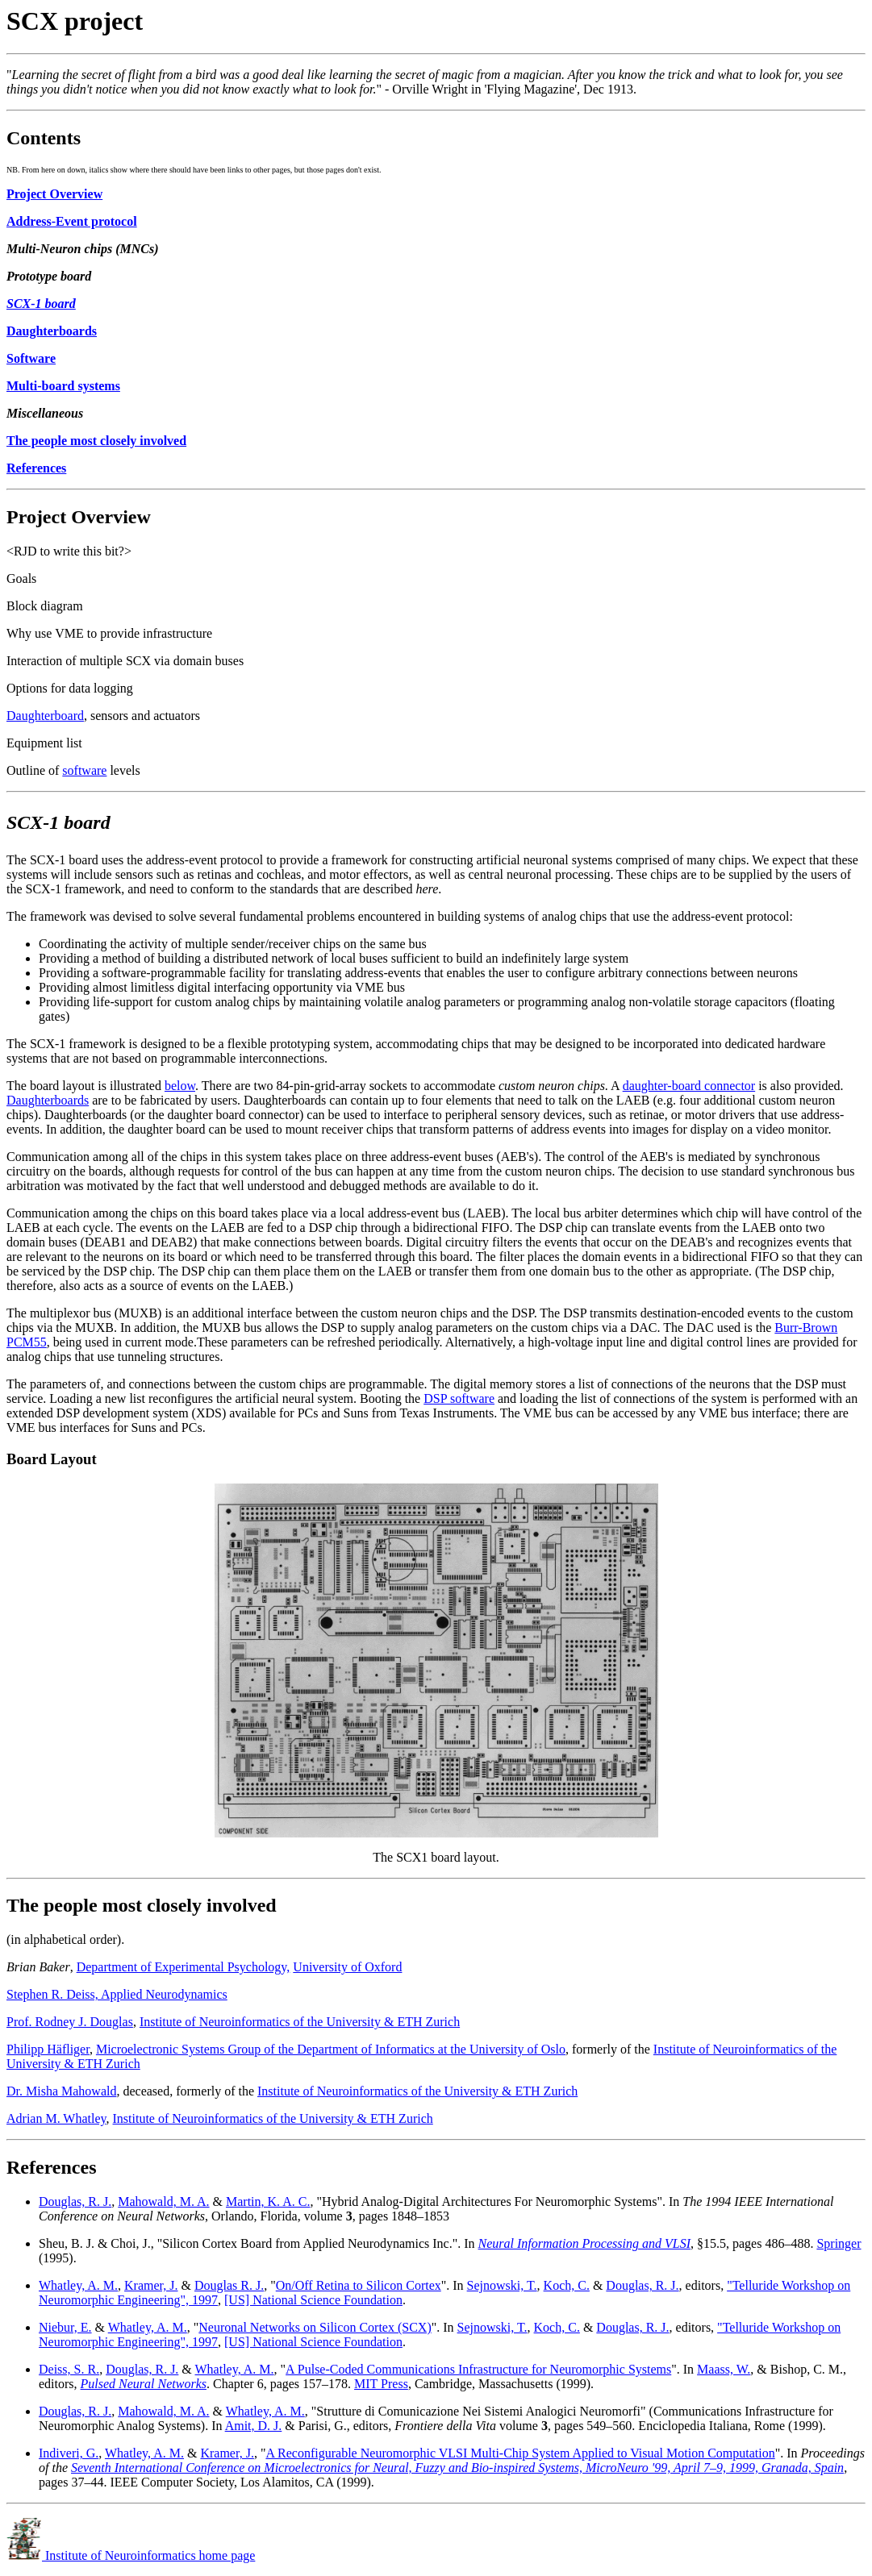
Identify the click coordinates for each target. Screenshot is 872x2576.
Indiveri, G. (68, 2453)
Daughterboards (47, 1100)
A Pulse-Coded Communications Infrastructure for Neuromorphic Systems (478, 2369)
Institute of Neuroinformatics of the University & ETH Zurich (300, 2022)
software (84, 770)
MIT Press (381, 2384)
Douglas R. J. (229, 2285)
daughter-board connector (689, 1085)
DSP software (458, 1398)
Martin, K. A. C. (268, 2201)
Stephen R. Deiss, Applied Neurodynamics (116, 1994)
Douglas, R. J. (75, 2201)
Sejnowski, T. (502, 2285)
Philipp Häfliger (48, 2049)
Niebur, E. (65, 2327)
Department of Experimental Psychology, (183, 1967)
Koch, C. (567, 2285)
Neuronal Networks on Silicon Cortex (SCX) (314, 2327)
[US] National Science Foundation (313, 2300)
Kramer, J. (150, 2285)
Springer (838, 2243)
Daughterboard (45, 715)
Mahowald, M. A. (163, 2201)
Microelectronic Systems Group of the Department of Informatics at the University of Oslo (330, 2049)
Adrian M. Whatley (56, 2118)
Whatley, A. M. (78, 2285)
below (180, 1085)
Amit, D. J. (253, 2425)
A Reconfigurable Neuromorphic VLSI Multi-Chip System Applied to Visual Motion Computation (519, 2453)
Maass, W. (723, 2369)
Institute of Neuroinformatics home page (130, 2555)
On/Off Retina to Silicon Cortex (358, 2285)
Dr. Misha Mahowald (61, 2091)
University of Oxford (347, 1967)
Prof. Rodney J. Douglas (69, 2022)
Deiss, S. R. (69, 2369)
